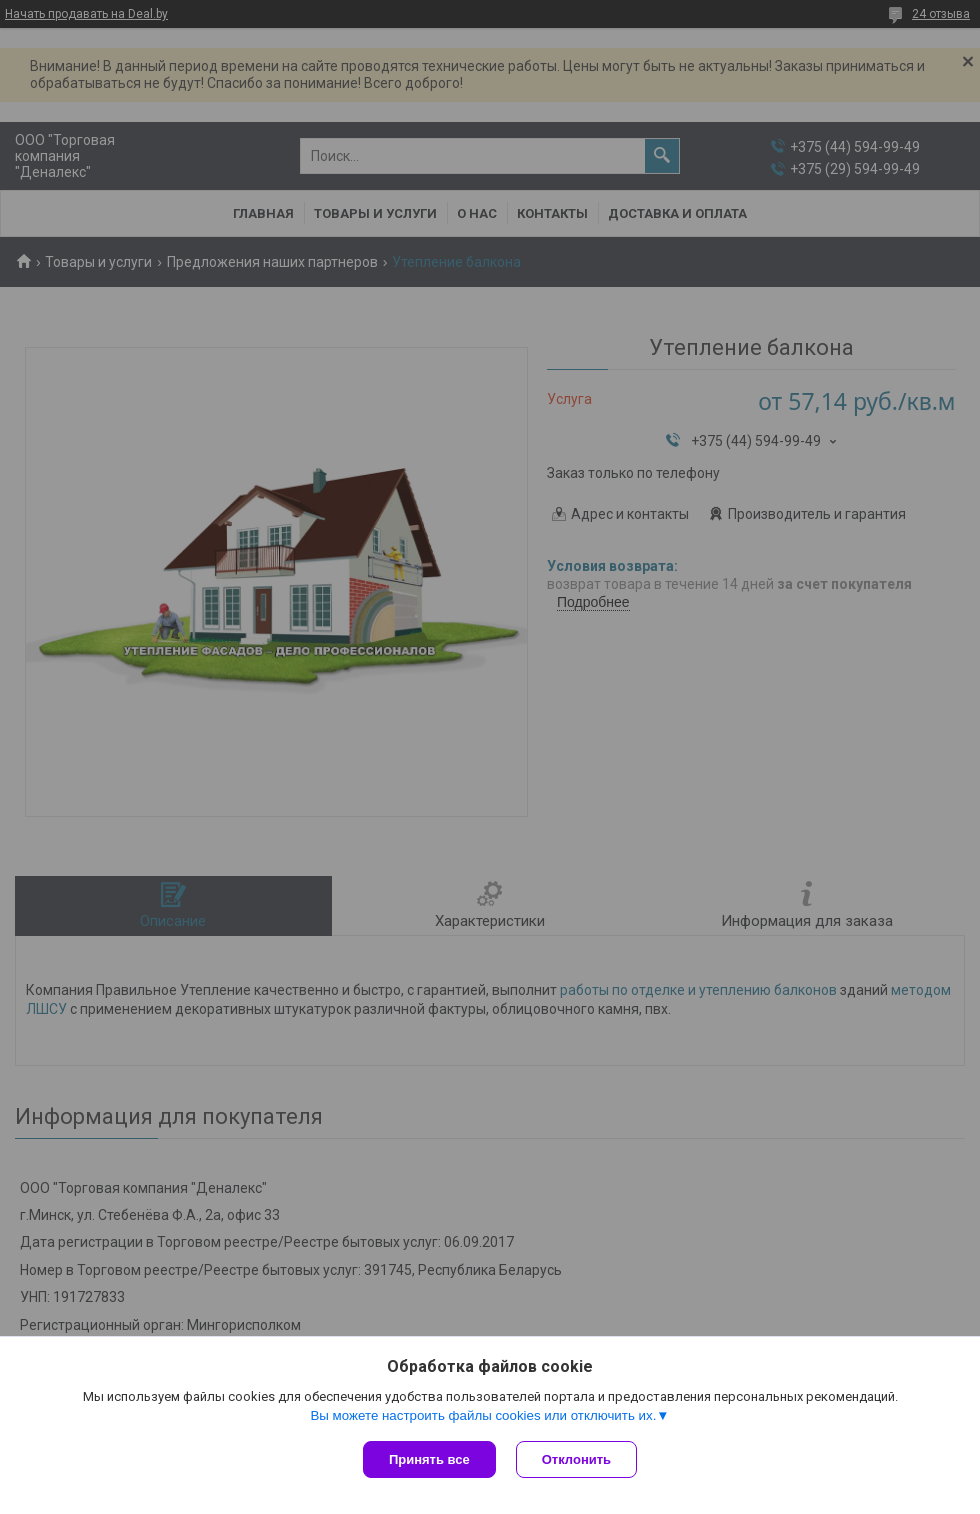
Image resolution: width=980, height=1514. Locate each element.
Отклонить (576, 1459)
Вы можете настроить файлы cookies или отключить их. (483, 1415)
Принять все (429, 1459)
